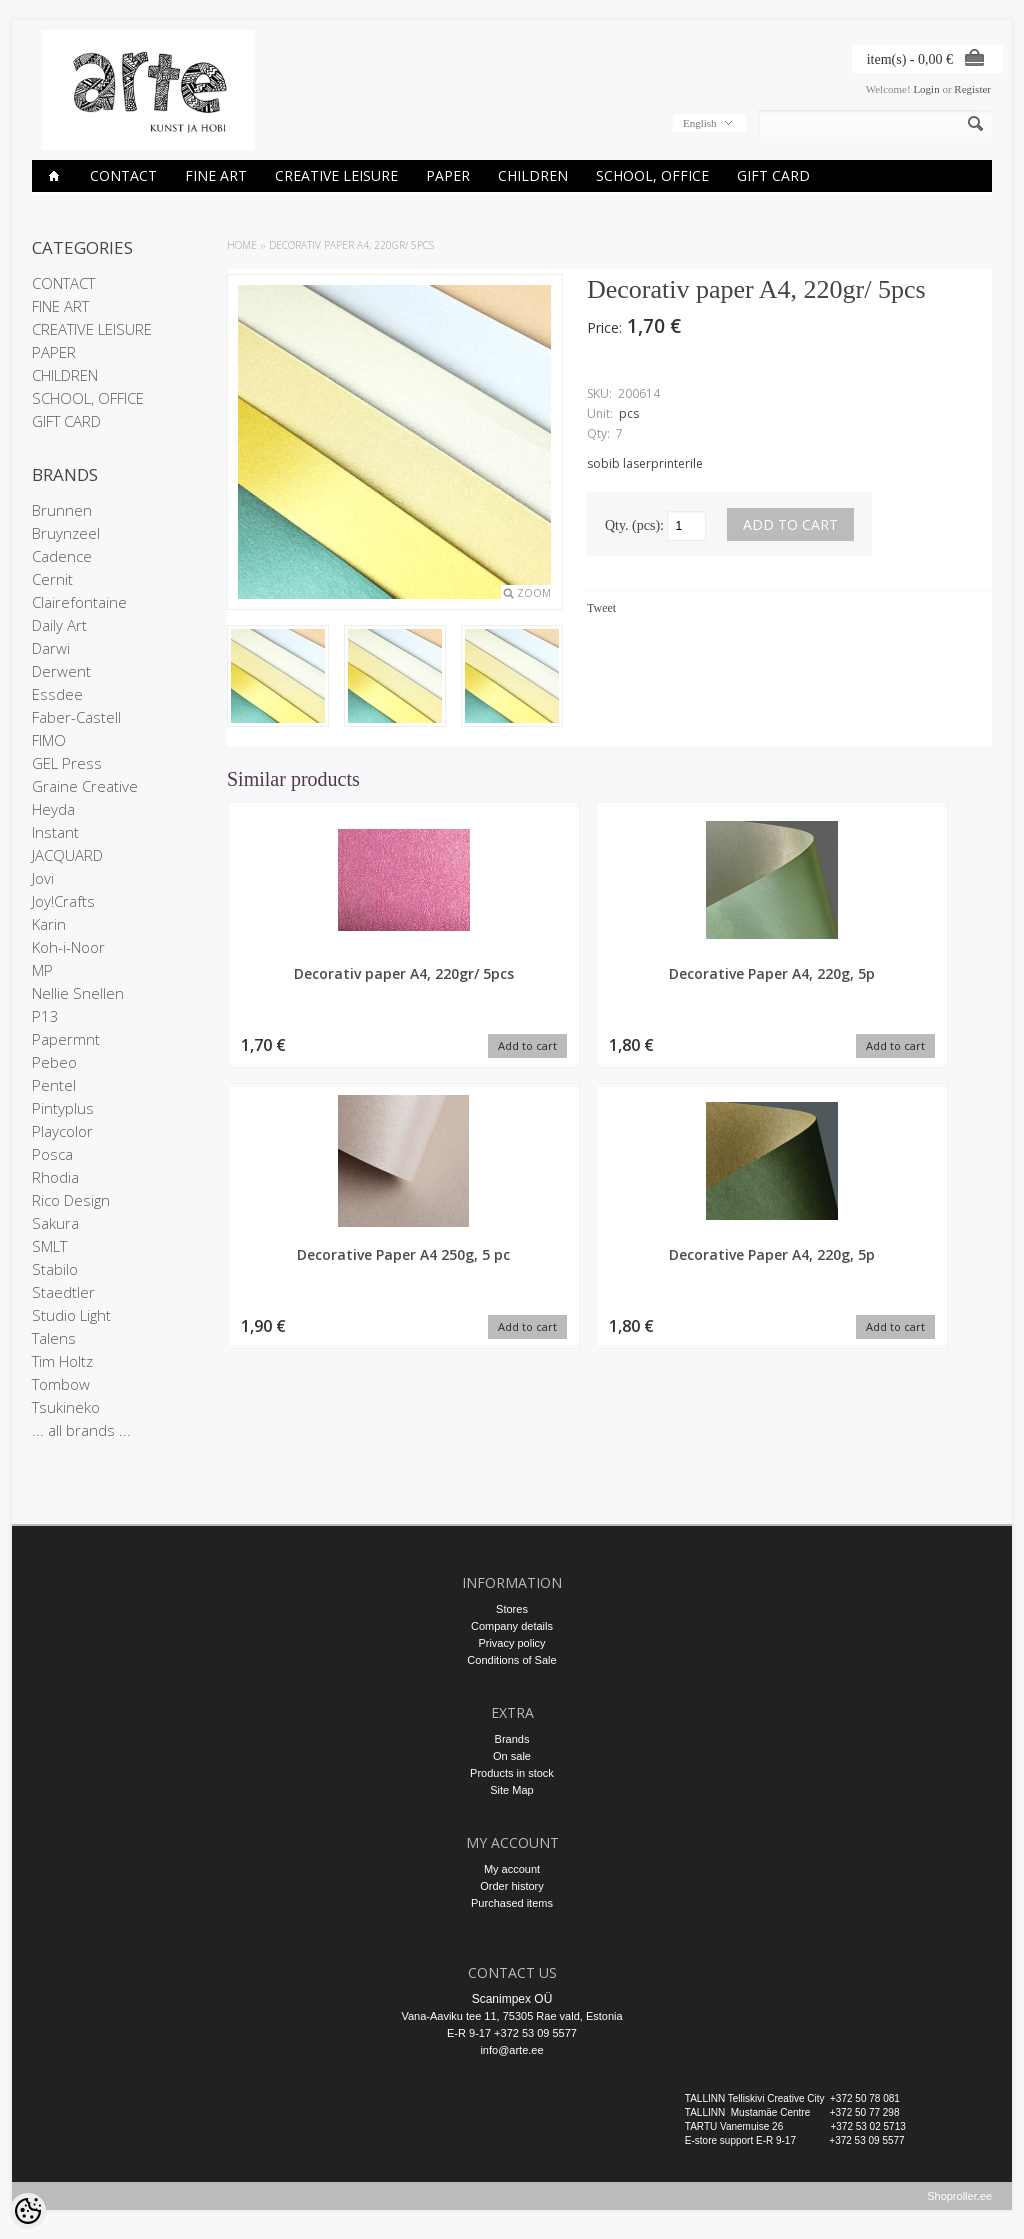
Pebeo (54, 1062)
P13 (45, 1016)
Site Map (511, 1790)
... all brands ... (81, 1430)
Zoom (534, 593)
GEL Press (67, 763)
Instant (55, 832)
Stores (512, 1609)
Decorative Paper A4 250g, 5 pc (707, 983)
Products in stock (512, 1773)
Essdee (57, 694)
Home (242, 245)
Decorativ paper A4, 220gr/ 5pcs (351, 245)
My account (512, 1869)
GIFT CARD (773, 175)
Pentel (54, 1085)
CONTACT (123, 175)
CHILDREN (533, 175)
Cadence (62, 556)
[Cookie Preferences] (28, 2211)
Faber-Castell (76, 717)
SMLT (49, 1246)
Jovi (43, 878)
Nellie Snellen (78, 993)
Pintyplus (63, 1108)
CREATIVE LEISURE (336, 175)
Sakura (55, 1223)
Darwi (51, 648)
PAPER (448, 175)
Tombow (61, 1384)
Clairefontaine (79, 602)
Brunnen (62, 510)
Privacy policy (511, 1643)
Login (926, 89)
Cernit (52, 579)
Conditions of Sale (511, 1660)
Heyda (53, 809)
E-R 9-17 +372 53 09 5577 (512, 2033)
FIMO (49, 740)
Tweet (601, 608)
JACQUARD (67, 855)
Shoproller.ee (959, 2205)
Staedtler (63, 1292)
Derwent (61, 671)
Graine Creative (85, 786)
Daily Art (59, 625)
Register (972, 89)
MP (42, 970)
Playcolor (62, 1131)
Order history (512, 1886)
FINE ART (216, 175)
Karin (49, 924)
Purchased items (512, 1903)
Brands (512, 1739)
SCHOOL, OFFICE (652, 175)
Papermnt (66, 1039)
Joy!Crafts (63, 901)
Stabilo (55, 1269)
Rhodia (55, 1177)
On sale (512, 1756)
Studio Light (71, 1315)
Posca (52, 1154)
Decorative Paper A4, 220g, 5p (512, 983)
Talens (54, 1338)
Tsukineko (66, 1407)
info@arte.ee (511, 2050)
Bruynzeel (66, 533)
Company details (512, 1626)
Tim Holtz (62, 1361)
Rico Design (71, 1200)
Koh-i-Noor (68, 947)
